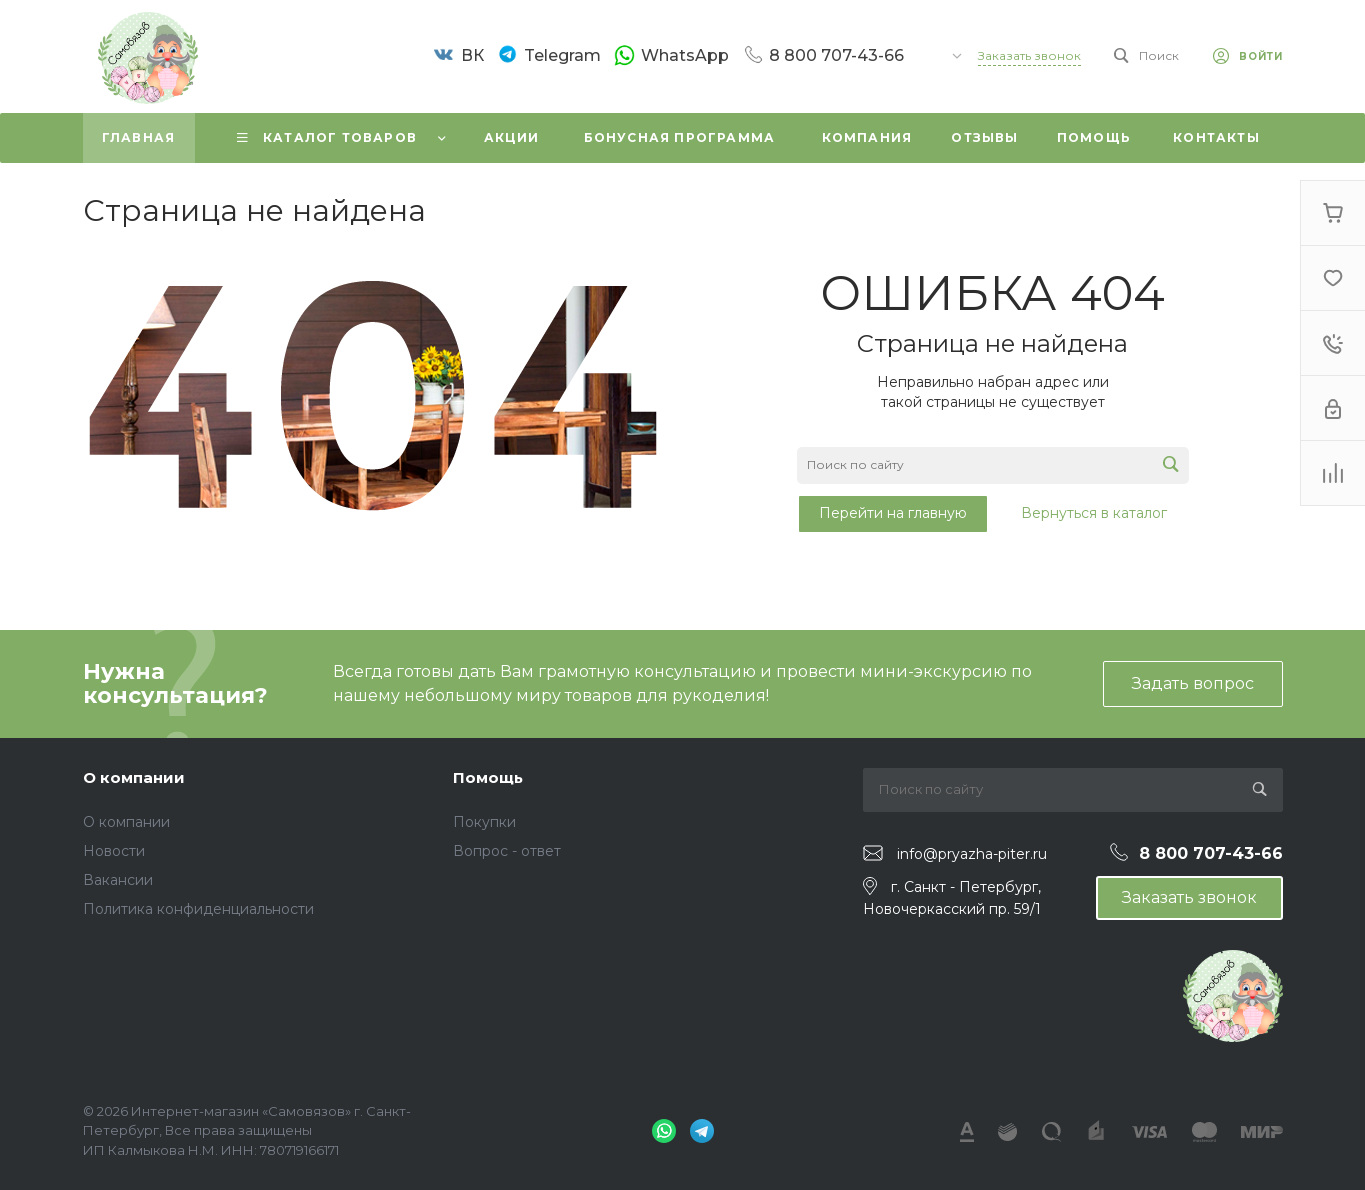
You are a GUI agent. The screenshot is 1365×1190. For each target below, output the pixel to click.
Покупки (484, 822)
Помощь (488, 777)
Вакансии (118, 880)
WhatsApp (685, 55)
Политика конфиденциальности (198, 909)
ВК (472, 55)
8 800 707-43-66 (836, 55)
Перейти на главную (893, 513)
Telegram (562, 55)
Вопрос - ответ (507, 851)
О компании (134, 777)
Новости (114, 851)
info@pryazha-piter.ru (972, 854)
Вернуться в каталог (1094, 513)
